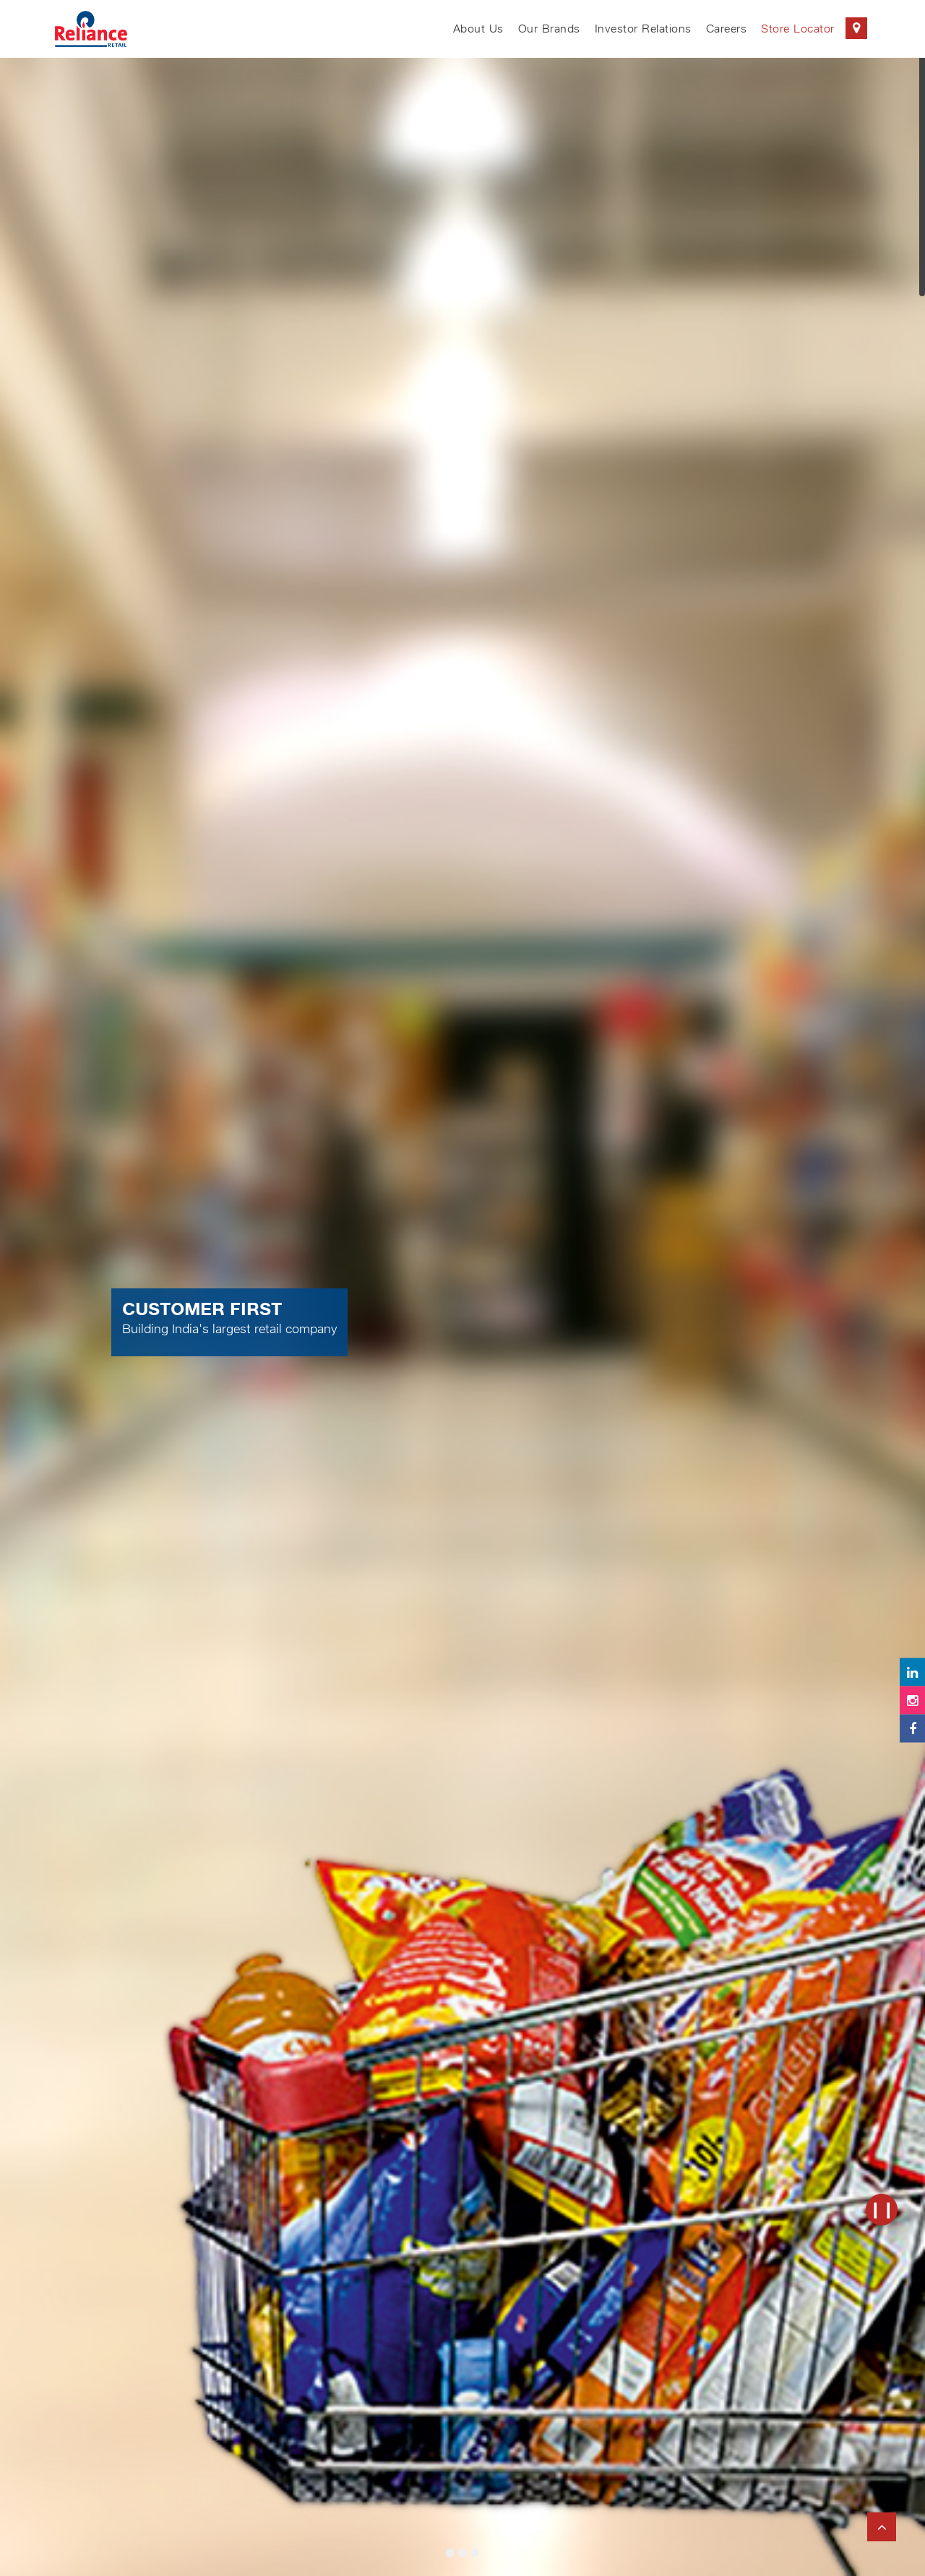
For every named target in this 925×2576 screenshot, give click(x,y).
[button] (139, 1309)
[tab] (450, 2553)
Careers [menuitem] (726, 28)
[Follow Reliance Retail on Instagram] (912, 1700)
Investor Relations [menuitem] (643, 28)
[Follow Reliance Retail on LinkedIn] (912, 1672)
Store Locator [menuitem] (814, 28)
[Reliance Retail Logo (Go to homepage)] (91, 29)
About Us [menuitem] (478, 28)
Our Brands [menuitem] (549, 28)
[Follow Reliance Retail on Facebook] (912, 1728)
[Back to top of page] (881, 2526)
